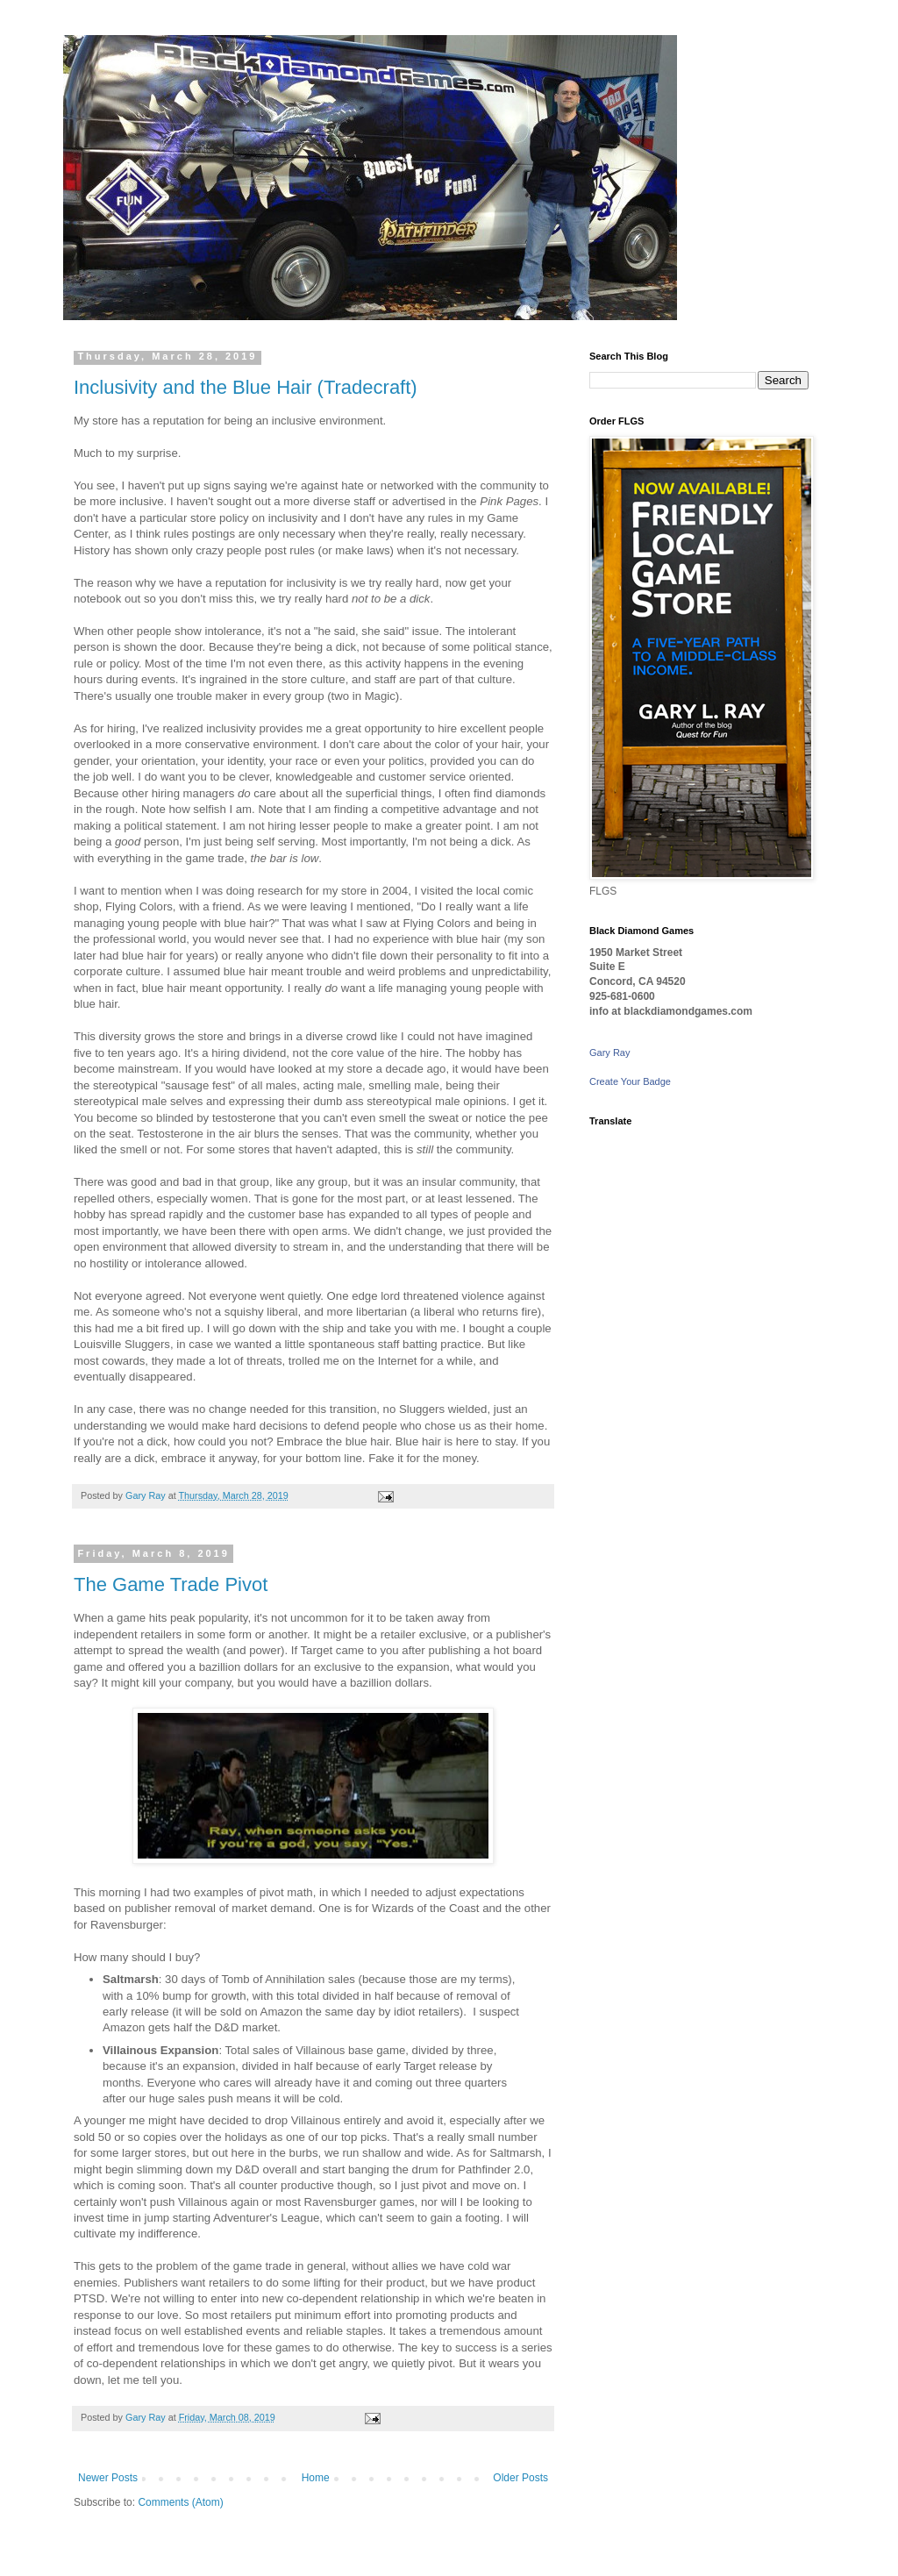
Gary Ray (609, 1052)
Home (316, 2478)
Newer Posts (108, 2478)
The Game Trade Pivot (170, 1584)
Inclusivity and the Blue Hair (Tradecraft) (245, 387)
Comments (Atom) (180, 2502)
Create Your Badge (630, 1081)
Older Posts (520, 2478)
